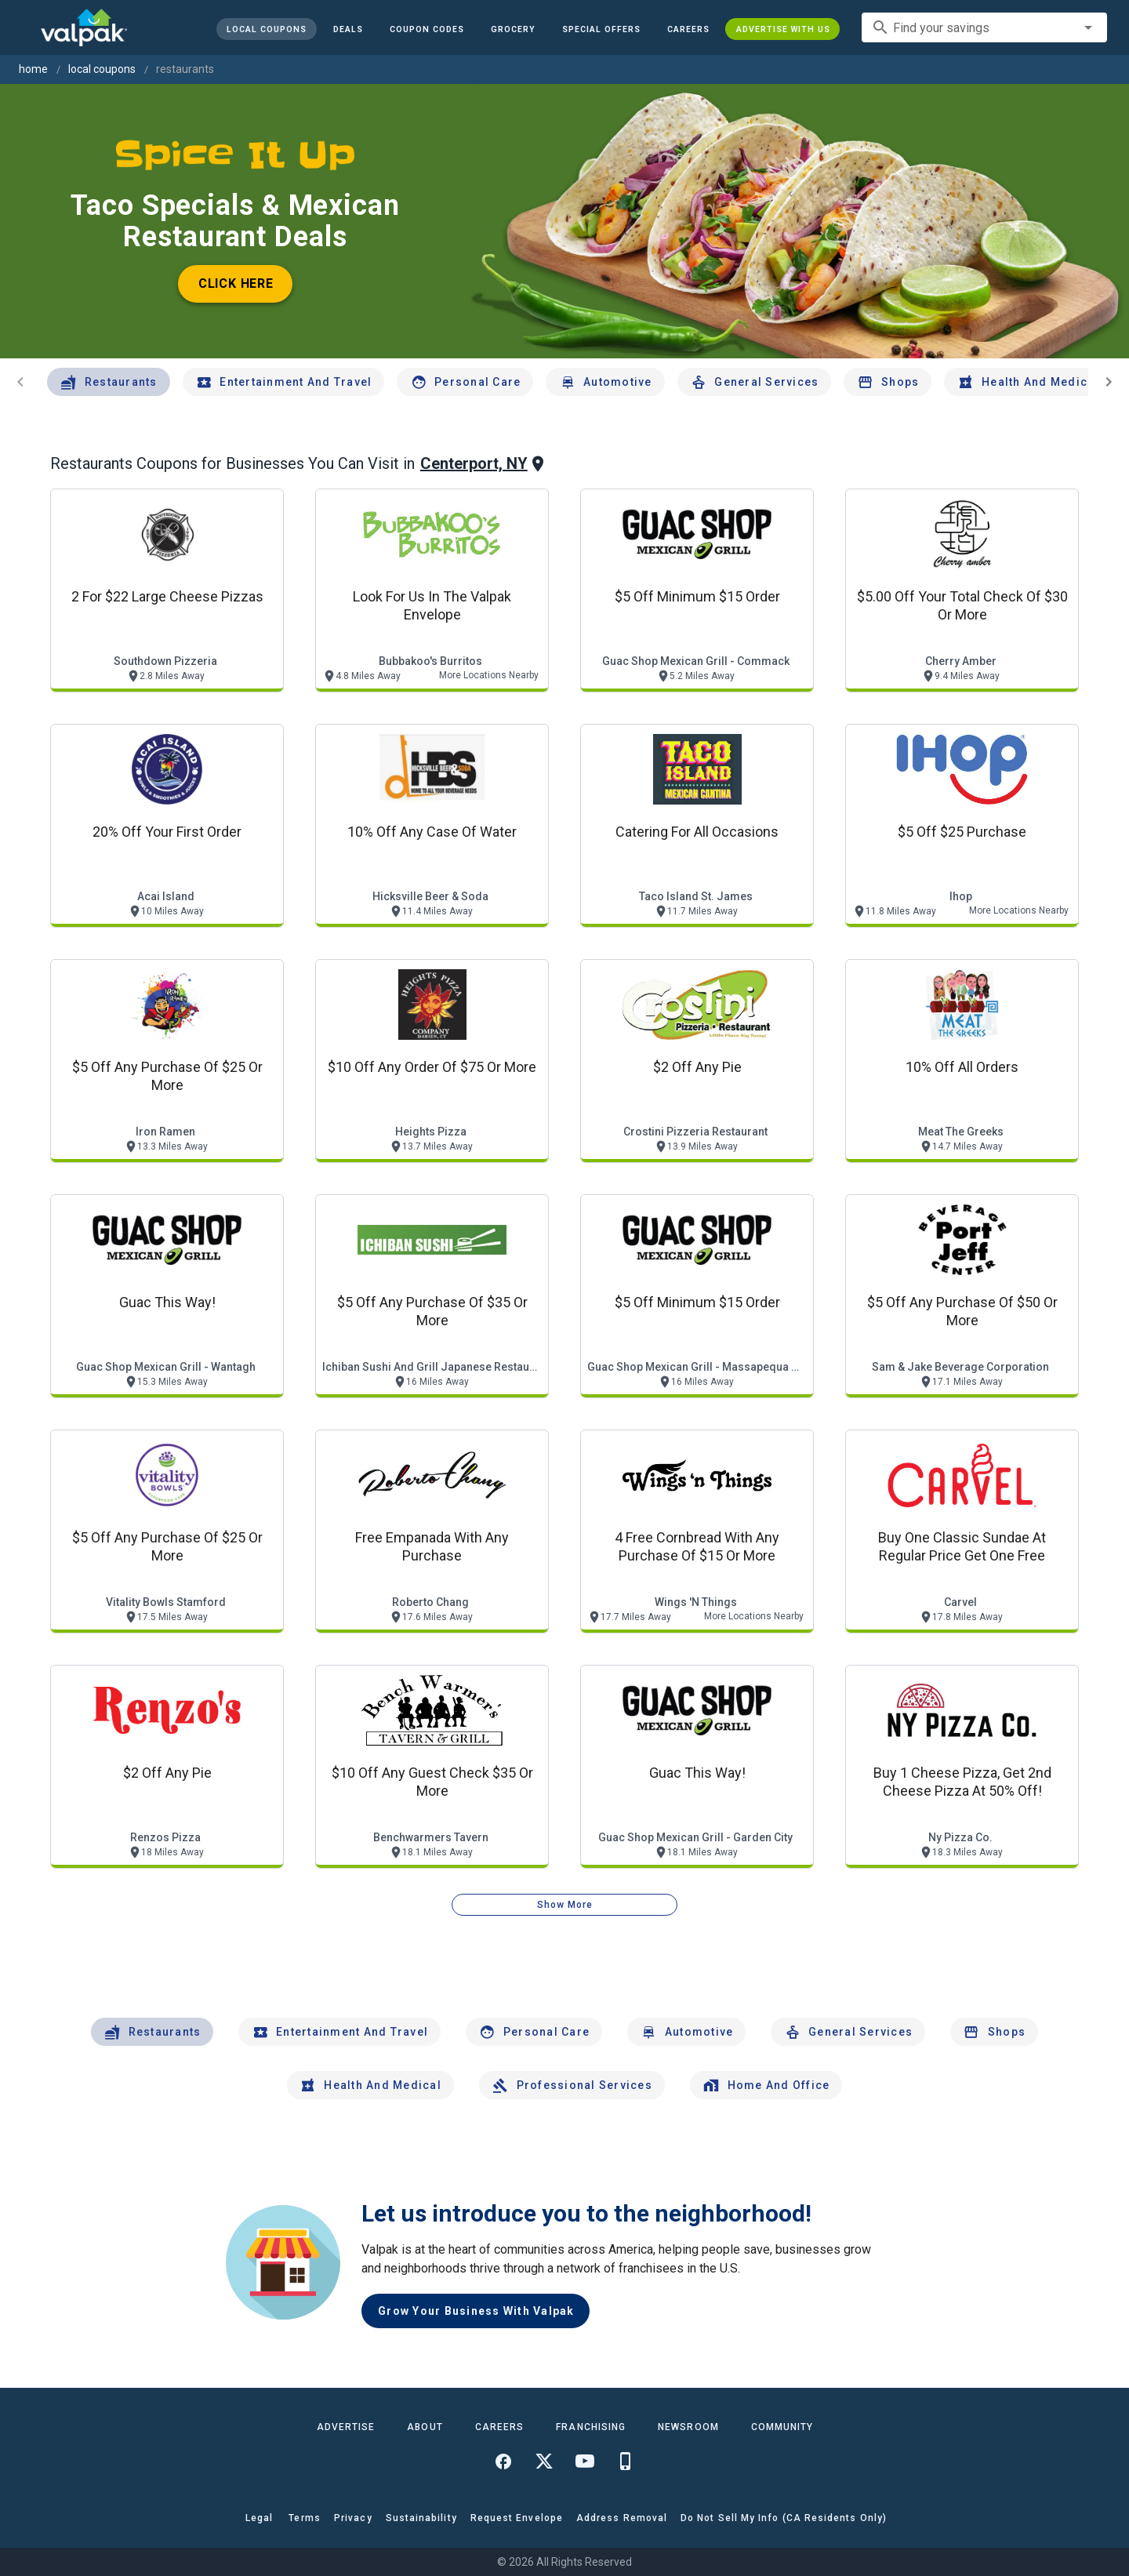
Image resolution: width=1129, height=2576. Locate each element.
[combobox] (984, 27)
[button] (600, 29)
